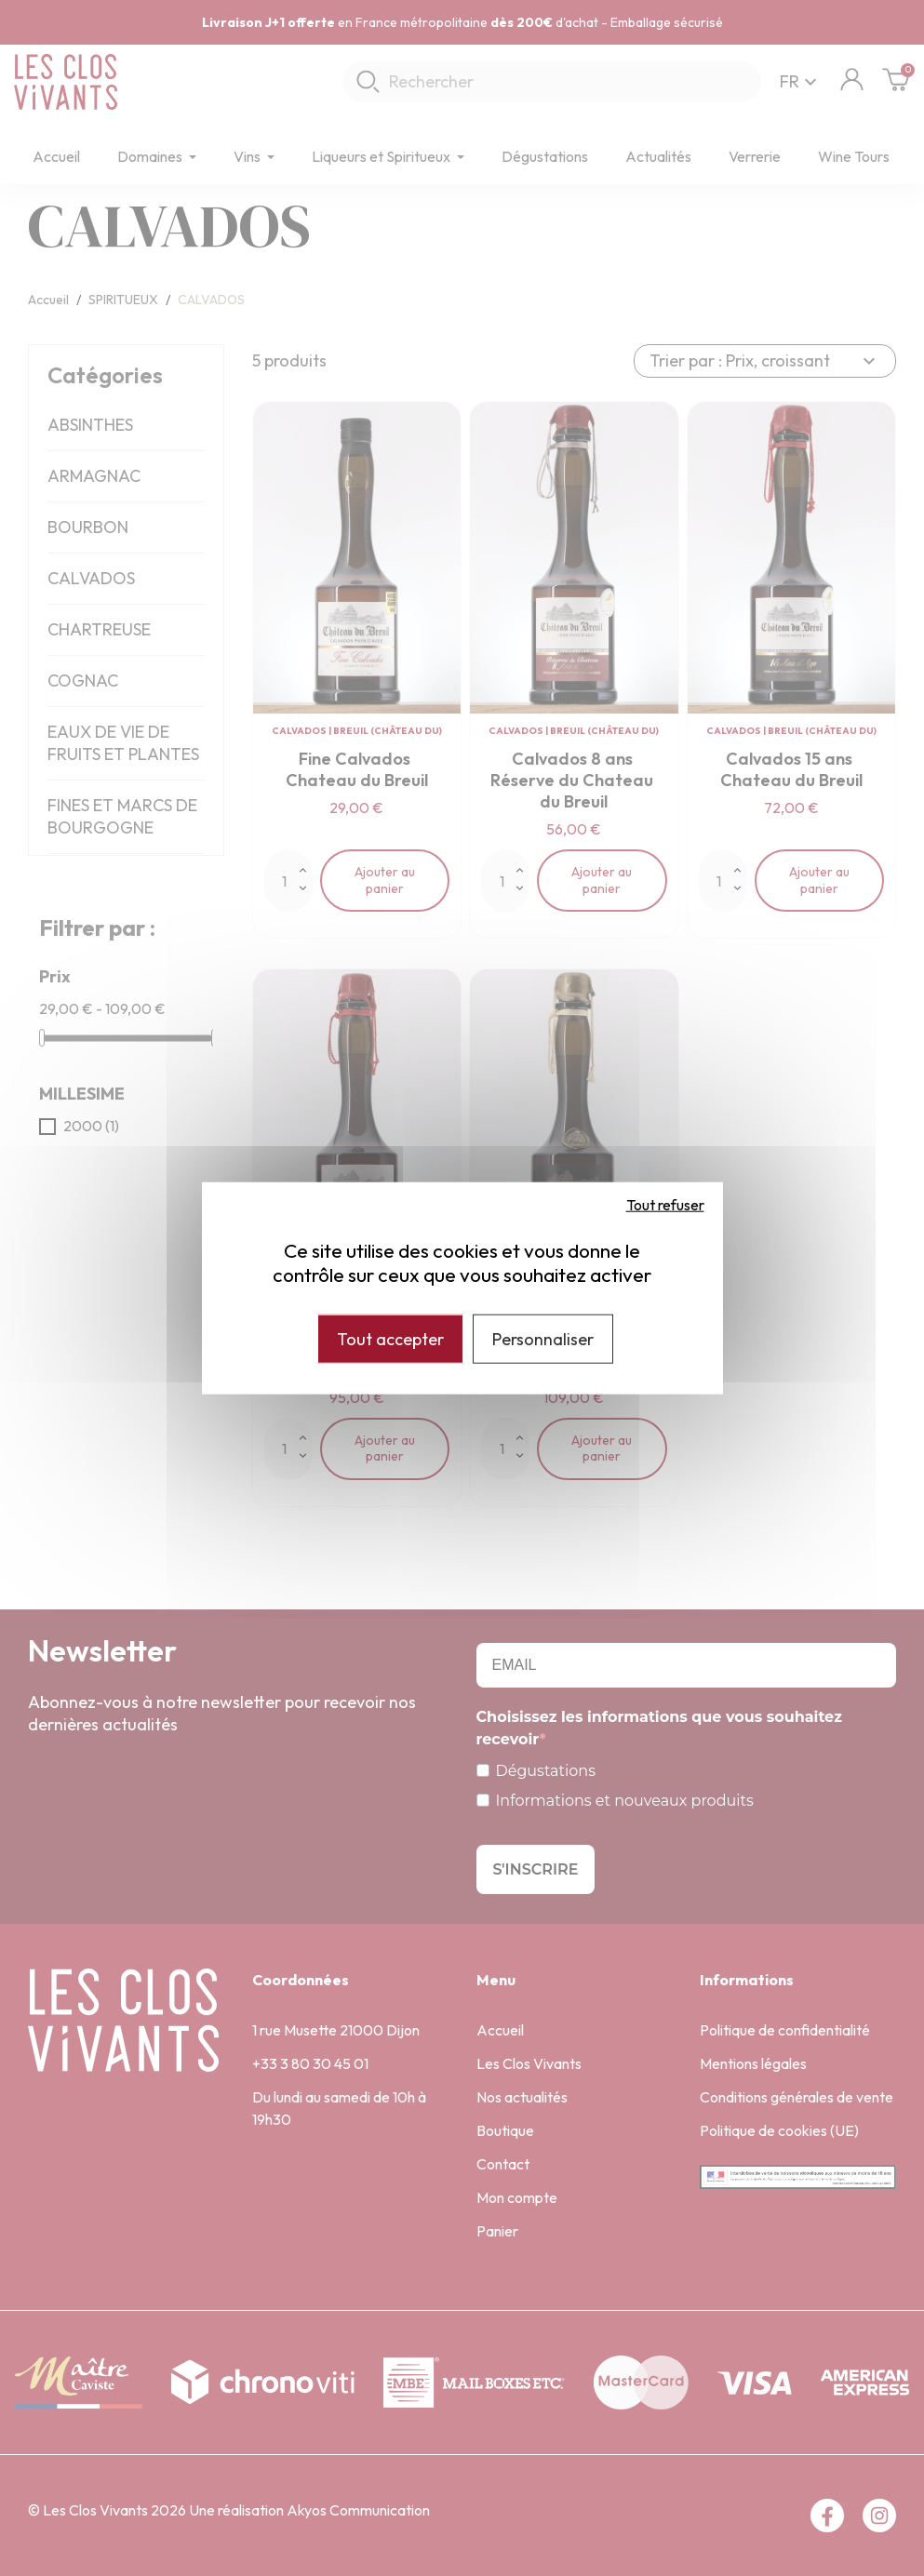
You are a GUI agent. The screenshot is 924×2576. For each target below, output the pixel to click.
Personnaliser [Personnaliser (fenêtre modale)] (543, 1338)
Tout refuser (665, 1204)
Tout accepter (390, 1338)
